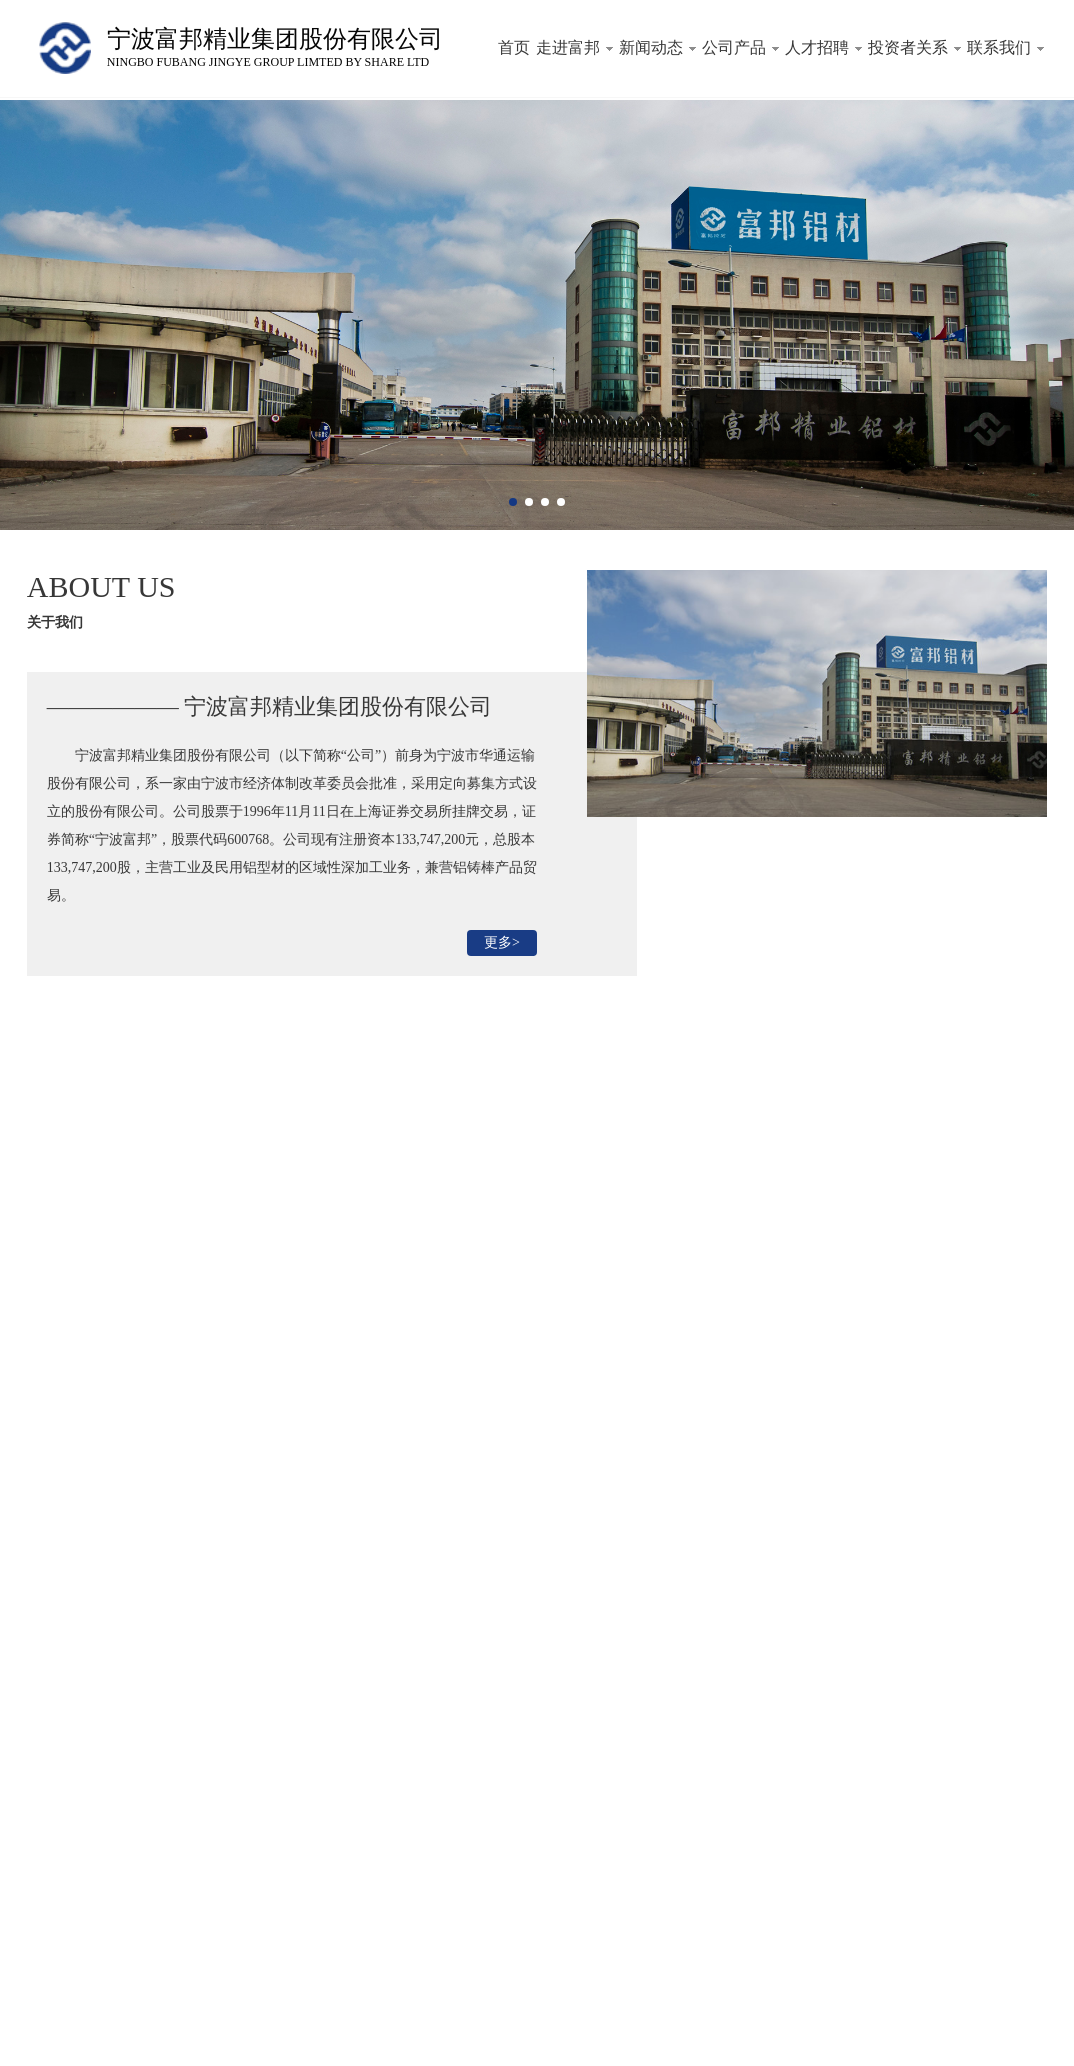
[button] (513, 502)
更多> (502, 942)
